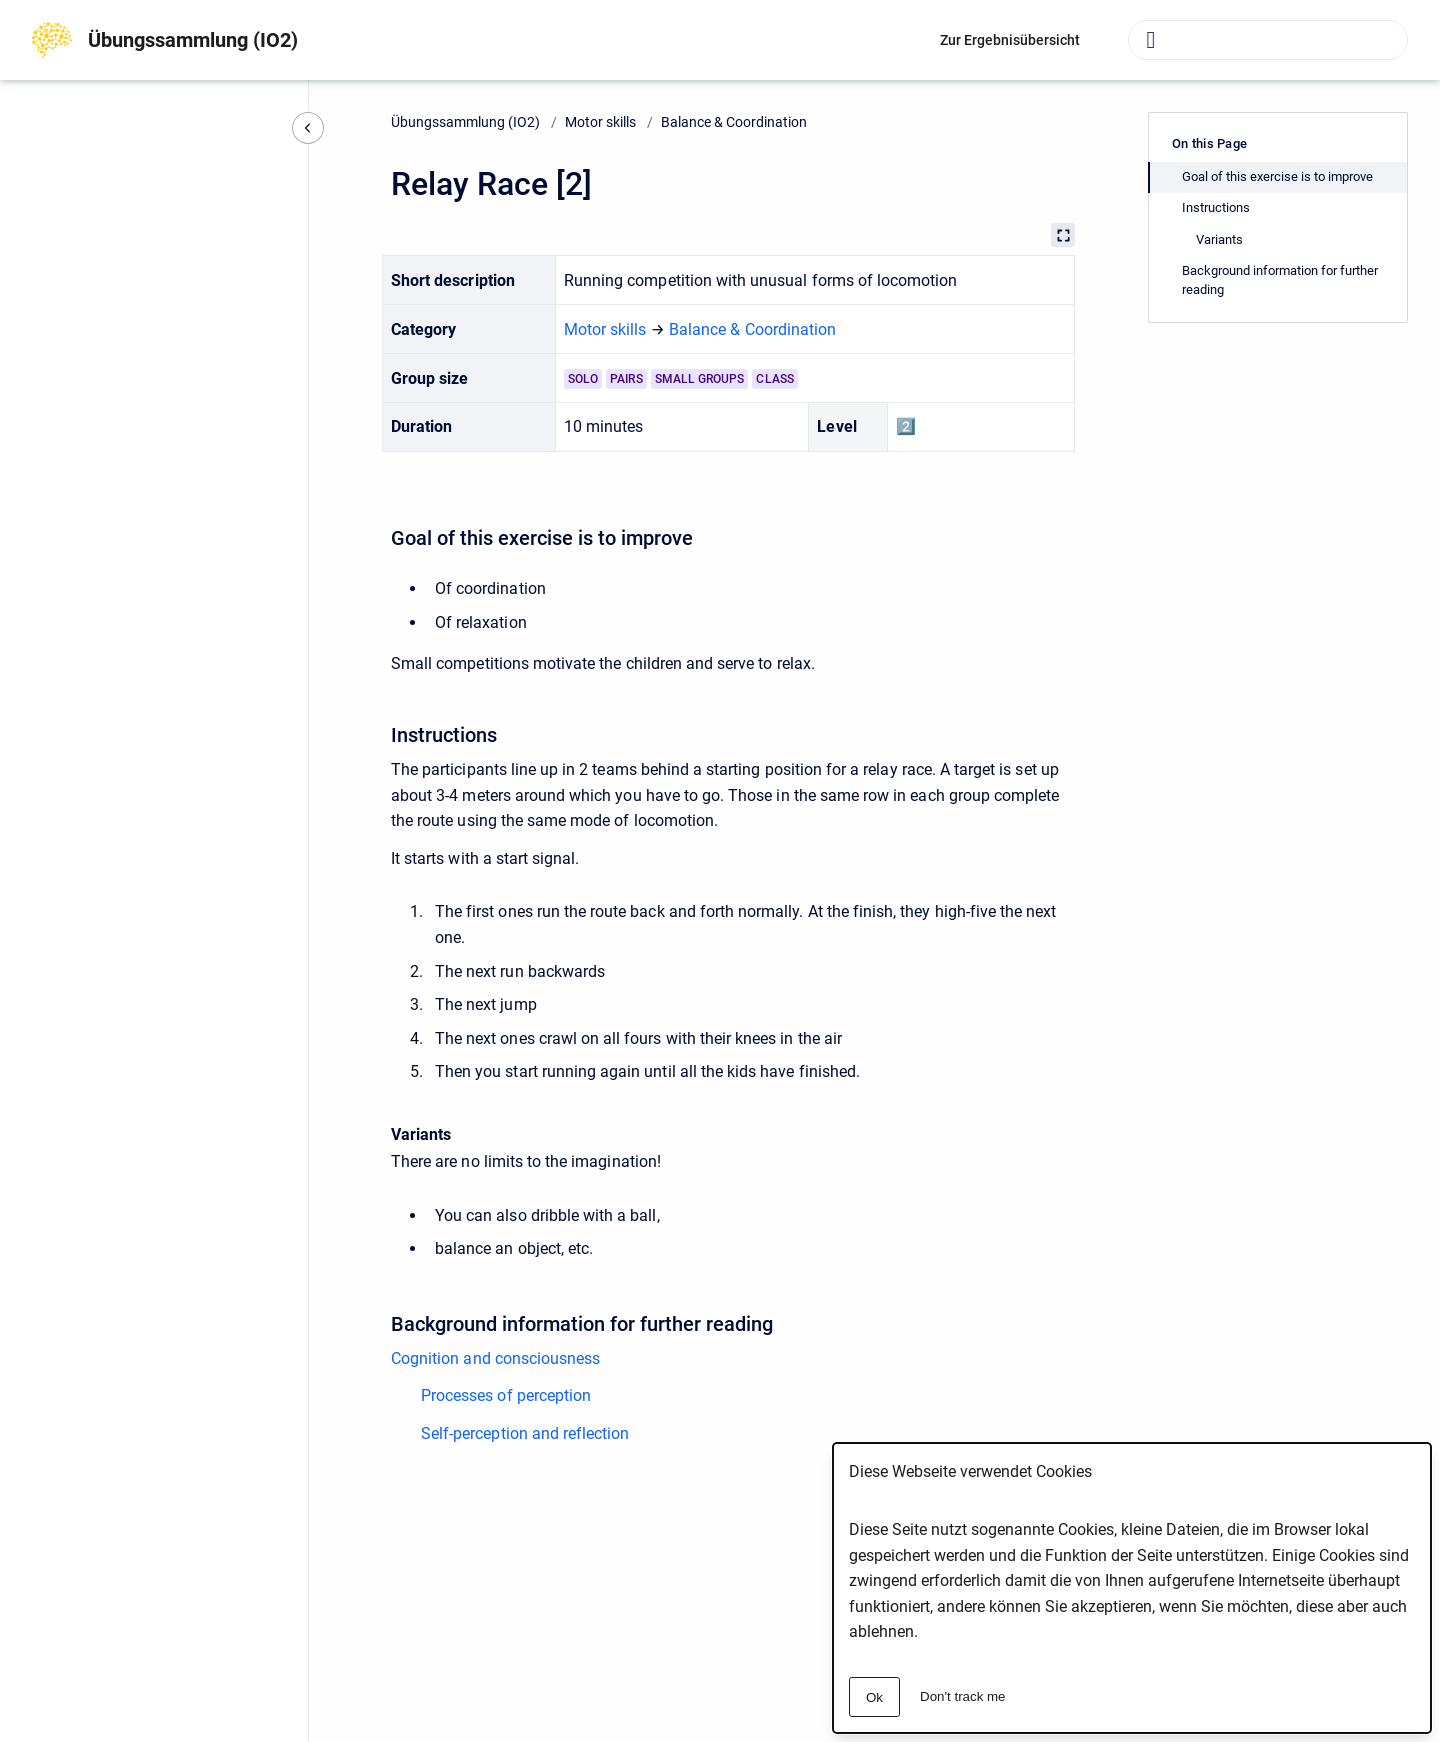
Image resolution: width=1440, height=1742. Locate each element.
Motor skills (600, 122)
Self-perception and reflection (525, 1433)
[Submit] (1151, 40)
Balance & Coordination (734, 122)
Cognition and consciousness (495, 1358)
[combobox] (1268, 40)
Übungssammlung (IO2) (193, 40)
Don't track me (963, 1696)
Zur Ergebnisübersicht (1010, 40)
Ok (874, 1697)
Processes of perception (506, 1395)
